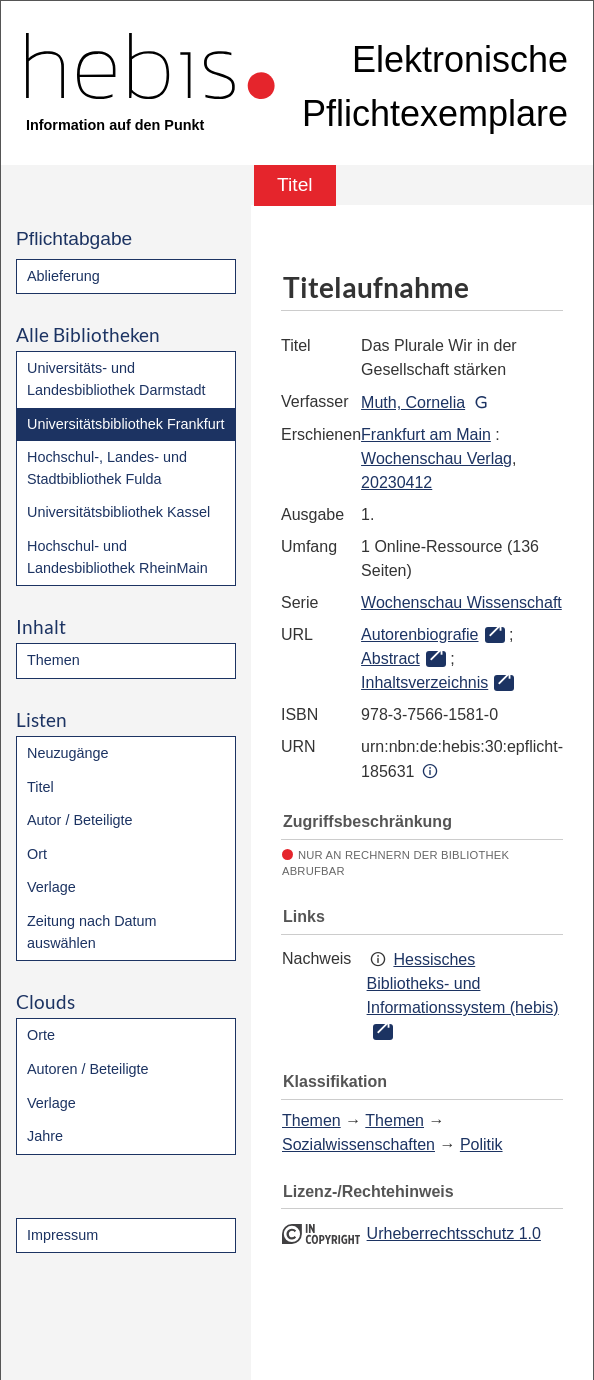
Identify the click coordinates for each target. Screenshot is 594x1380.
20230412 (396, 482)
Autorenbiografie (419, 634)
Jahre (45, 1136)
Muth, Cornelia (413, 402)
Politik (481, 1144)
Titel (40, 787)
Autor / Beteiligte (80, 820)
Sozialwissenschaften (358, 1144)
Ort (37, 854)
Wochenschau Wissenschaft (461, 602)
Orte (41, 1035)
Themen (53, 660)
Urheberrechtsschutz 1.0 (454, 1233)
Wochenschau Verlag (436, 458)
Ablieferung (63, 276)
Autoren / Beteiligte (88, 1069)
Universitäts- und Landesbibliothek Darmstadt (116, 379)
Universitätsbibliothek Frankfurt (126, 424)
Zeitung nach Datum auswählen (92, 932)
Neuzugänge (68, 753)
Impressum (62, 1235)
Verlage (51, 887)
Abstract (390, 658)
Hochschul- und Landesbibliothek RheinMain (117, 557)
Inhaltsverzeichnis (424, 682)
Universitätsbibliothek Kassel (118, 512)
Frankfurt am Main (426, 434)
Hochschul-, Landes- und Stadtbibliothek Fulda (107, 468)
